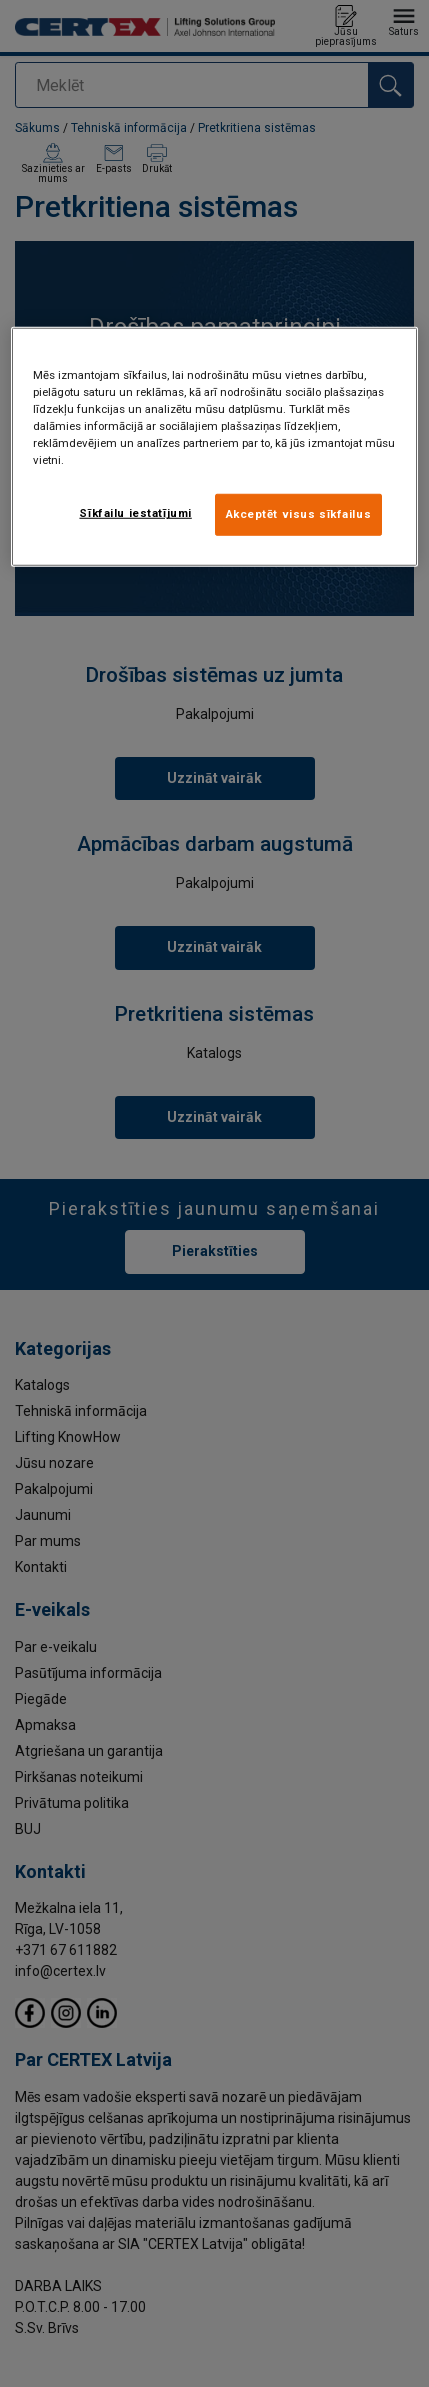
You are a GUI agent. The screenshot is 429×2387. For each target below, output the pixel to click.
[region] (215, 447)
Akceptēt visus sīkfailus (299, 514)
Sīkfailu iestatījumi (135, 513)
